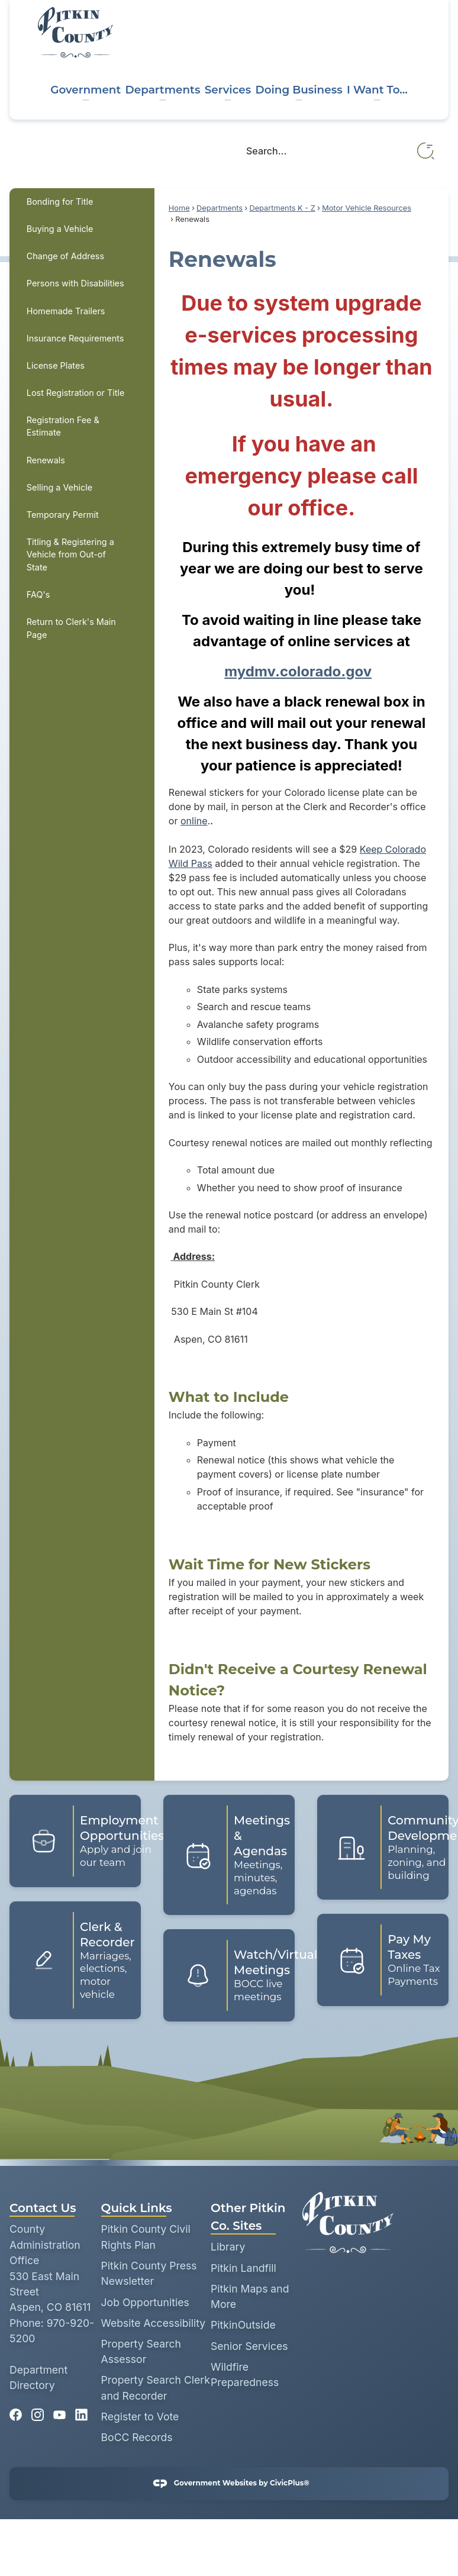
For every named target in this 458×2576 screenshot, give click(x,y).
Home (179, 208)
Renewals (46, 460)
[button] (426, 151)
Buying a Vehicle (60, 229)
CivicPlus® (289, 2482)
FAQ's (38, 594)
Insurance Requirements (75, 338)
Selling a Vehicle (59, 487)
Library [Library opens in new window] (228, 2246)
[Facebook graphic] (15, 2411)
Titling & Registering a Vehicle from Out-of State (70, 554)
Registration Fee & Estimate (63, 426)
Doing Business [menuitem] (298, 89)
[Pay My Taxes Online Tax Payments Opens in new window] (383, 1960)
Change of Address (65, 256)
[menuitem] (81, 201)
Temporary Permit (63, 515)
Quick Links (136, 2208)
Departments (219, 208)
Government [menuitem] (85, 89)
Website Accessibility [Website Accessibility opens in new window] (153, 2323)
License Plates (56, 365)
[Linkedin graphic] (81, 2411)
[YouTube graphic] (59, 2411)
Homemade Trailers (66, 311)
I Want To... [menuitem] (377, 89)
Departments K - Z (282, 208)
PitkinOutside (243, 2325)
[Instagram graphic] (37, 2411)
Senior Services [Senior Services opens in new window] (249, 2346)
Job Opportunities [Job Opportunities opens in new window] (145, 2302)
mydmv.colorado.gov (298, 671)
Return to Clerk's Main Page (71, 628)
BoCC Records (137, 2437)
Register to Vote (140, 2416)
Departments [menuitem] (163, 89)
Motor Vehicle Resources (366, 208)
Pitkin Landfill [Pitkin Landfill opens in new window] (243, 2268)
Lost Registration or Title (76, 393)
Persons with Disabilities (75, 283)
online (194, 821)
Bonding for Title (60, 201)
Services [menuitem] (228, 89)
